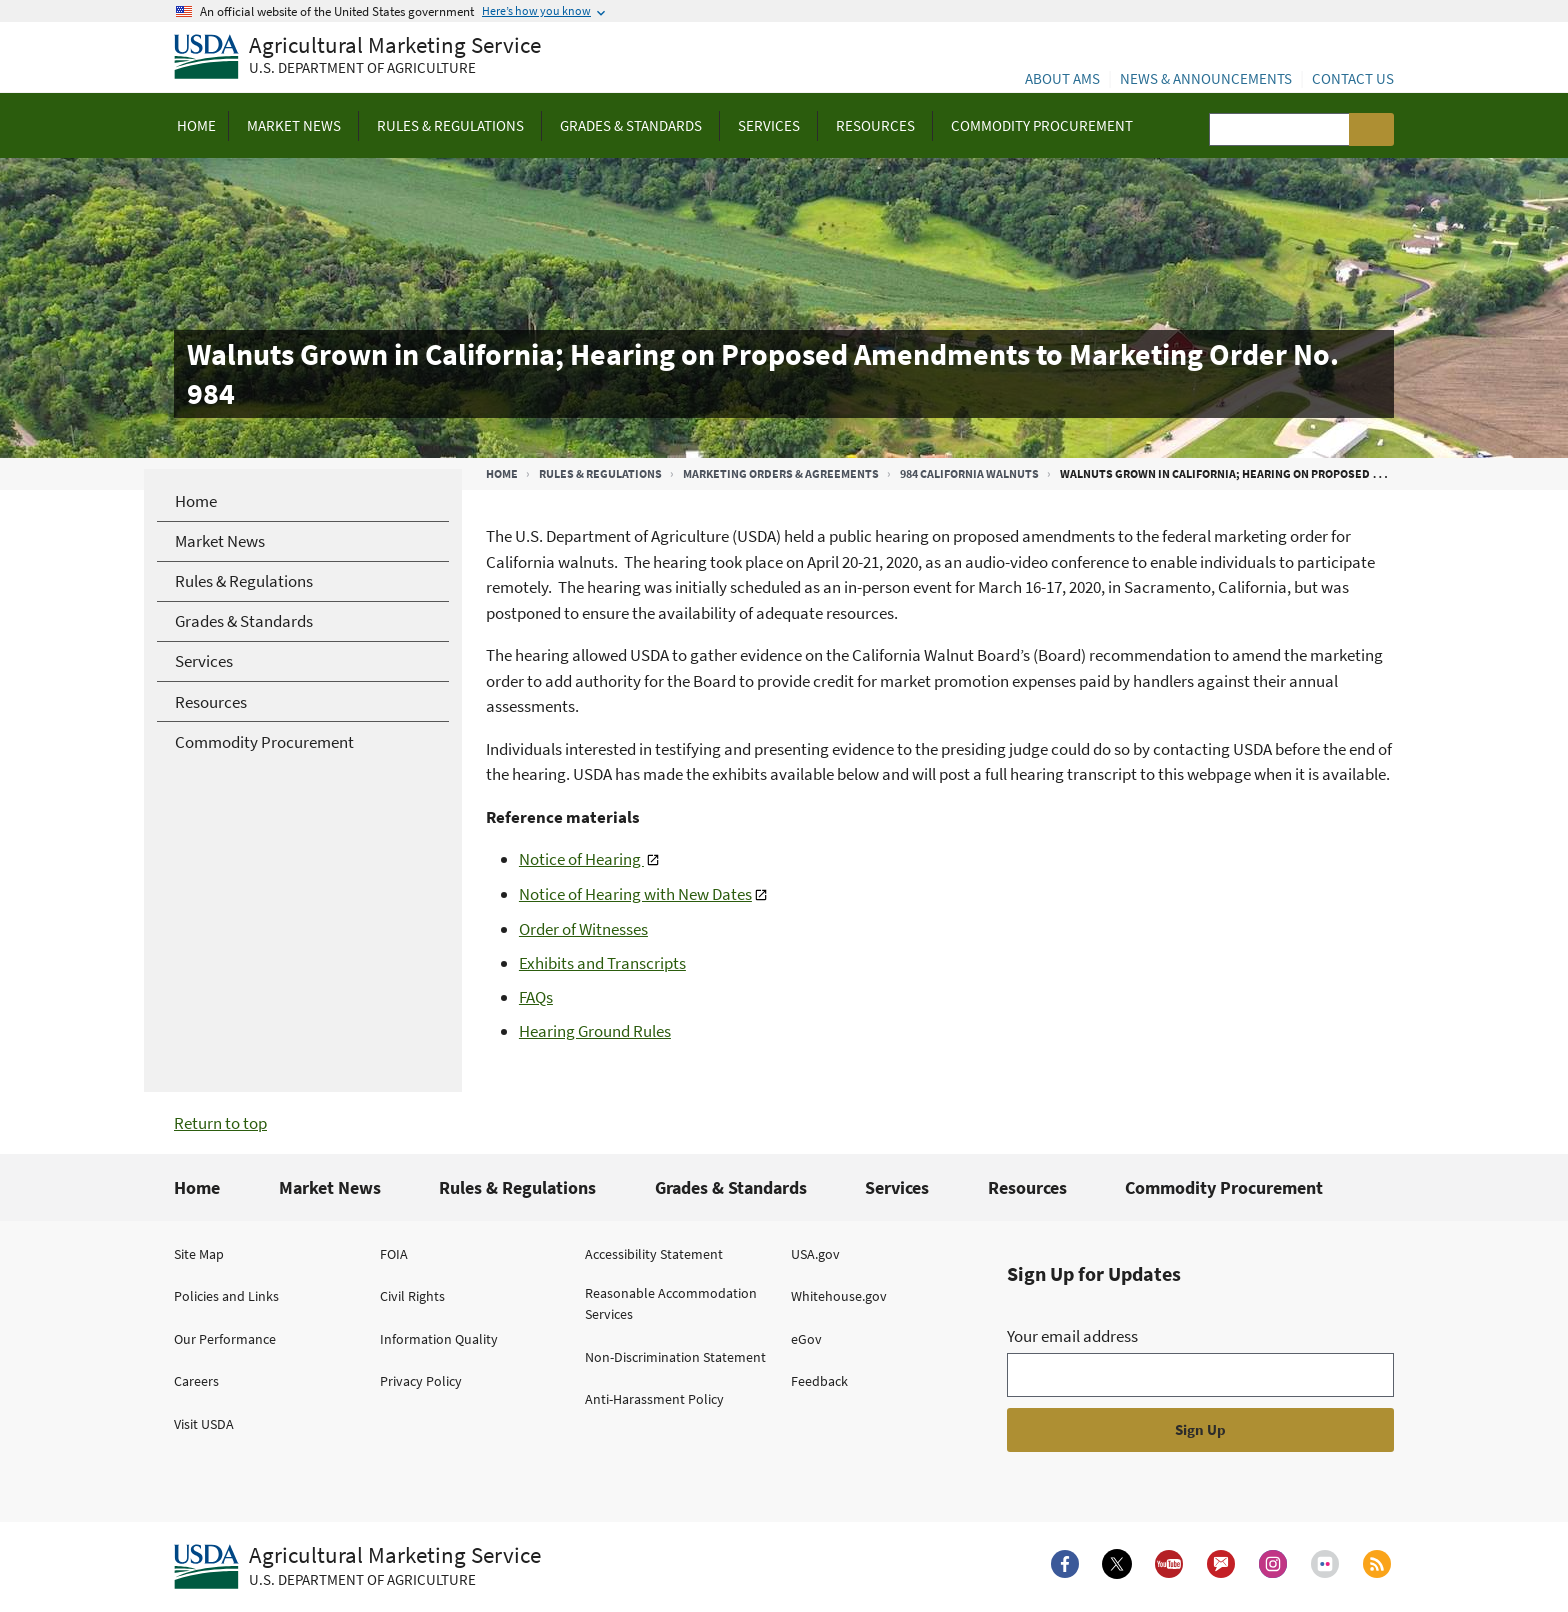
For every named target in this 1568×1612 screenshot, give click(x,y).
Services (897, 1187)
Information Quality (439, 1339)
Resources (1027, 1187)
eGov (806, 1339)
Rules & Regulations (600, 473)
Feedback (819, 1381)
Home (502, 473)
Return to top (220, 1123)
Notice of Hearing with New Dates (635, 894)
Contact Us (1353, 78)
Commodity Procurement (1224, 1187)
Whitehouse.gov (839, 1296)
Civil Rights (412, 1296)
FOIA (394, 1254)
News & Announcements (1206, 78)
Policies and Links (226, 1296)
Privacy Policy (421, 1381)
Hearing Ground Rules (595, 1031)
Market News (330, 1187)
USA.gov (815, 1254)
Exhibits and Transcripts (602, 963)
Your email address (1072, 1336)
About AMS (1062, 78)
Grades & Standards (731, 1187)
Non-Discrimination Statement (675, 1357)
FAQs (536, 997)
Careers (196, 1381)
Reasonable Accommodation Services (671, 1303)
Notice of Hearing (581, 859)
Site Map (199, 1254)
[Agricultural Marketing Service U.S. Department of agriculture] (357, 57)
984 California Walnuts (969, 473)
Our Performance (225, 1339)
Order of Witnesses (583, 929)
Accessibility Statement (654, 1254)
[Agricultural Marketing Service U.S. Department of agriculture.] (357, 1567)
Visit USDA (204, 1424)
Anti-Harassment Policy (654, 1399)
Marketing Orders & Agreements (781, 473)
